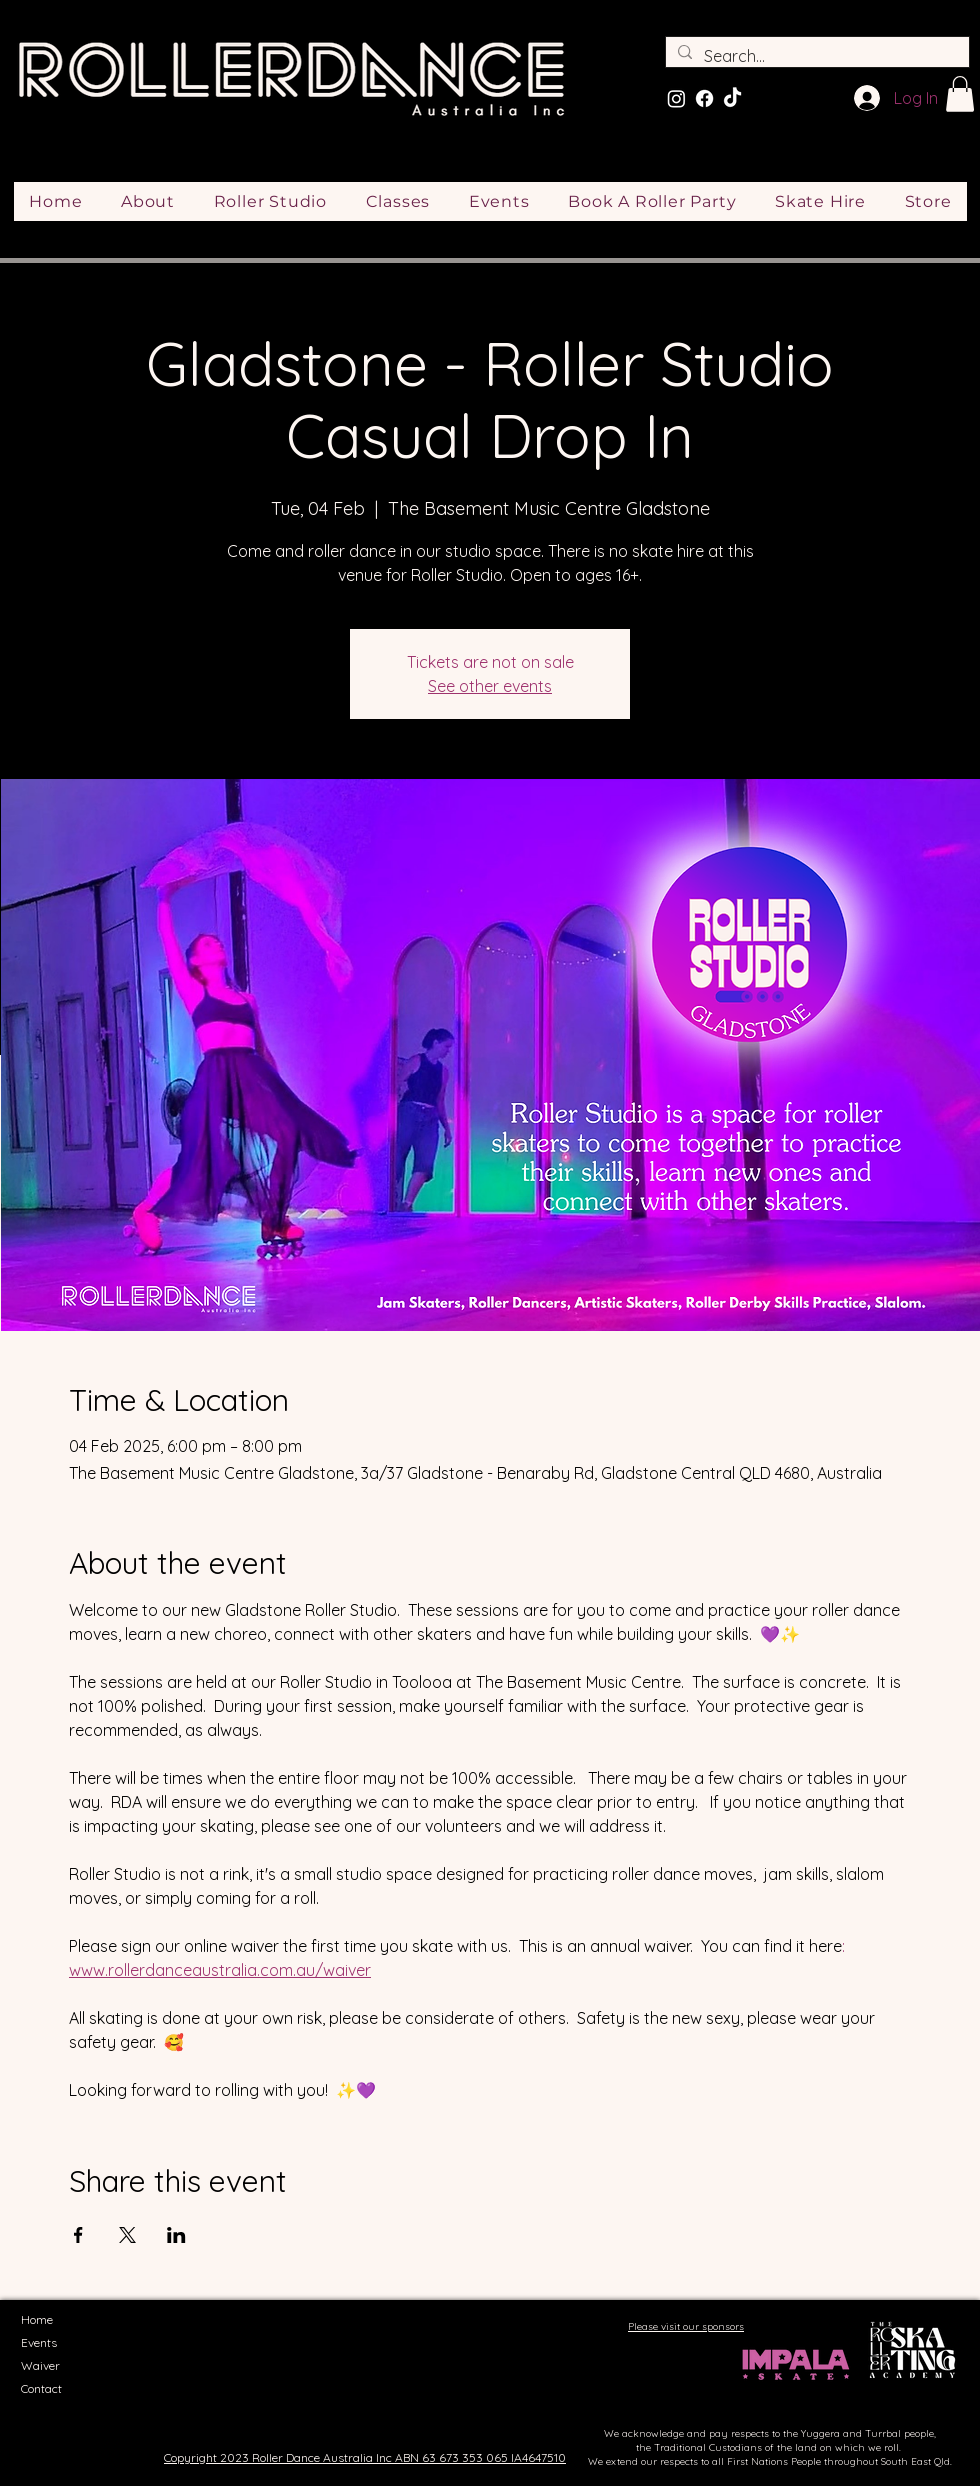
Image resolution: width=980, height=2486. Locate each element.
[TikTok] (732, 98)
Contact (41, 2388)
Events (39, 2342)
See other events (490, 686)
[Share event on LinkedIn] (176, 2235)
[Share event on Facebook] (78, 2235)
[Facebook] (704, 98)
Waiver (40, 2365)
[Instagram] (676, 98)
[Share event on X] (127, 2235)
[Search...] (815, 56)
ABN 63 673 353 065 (451, 2457)
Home (37, 2319)
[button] (960, 94)
